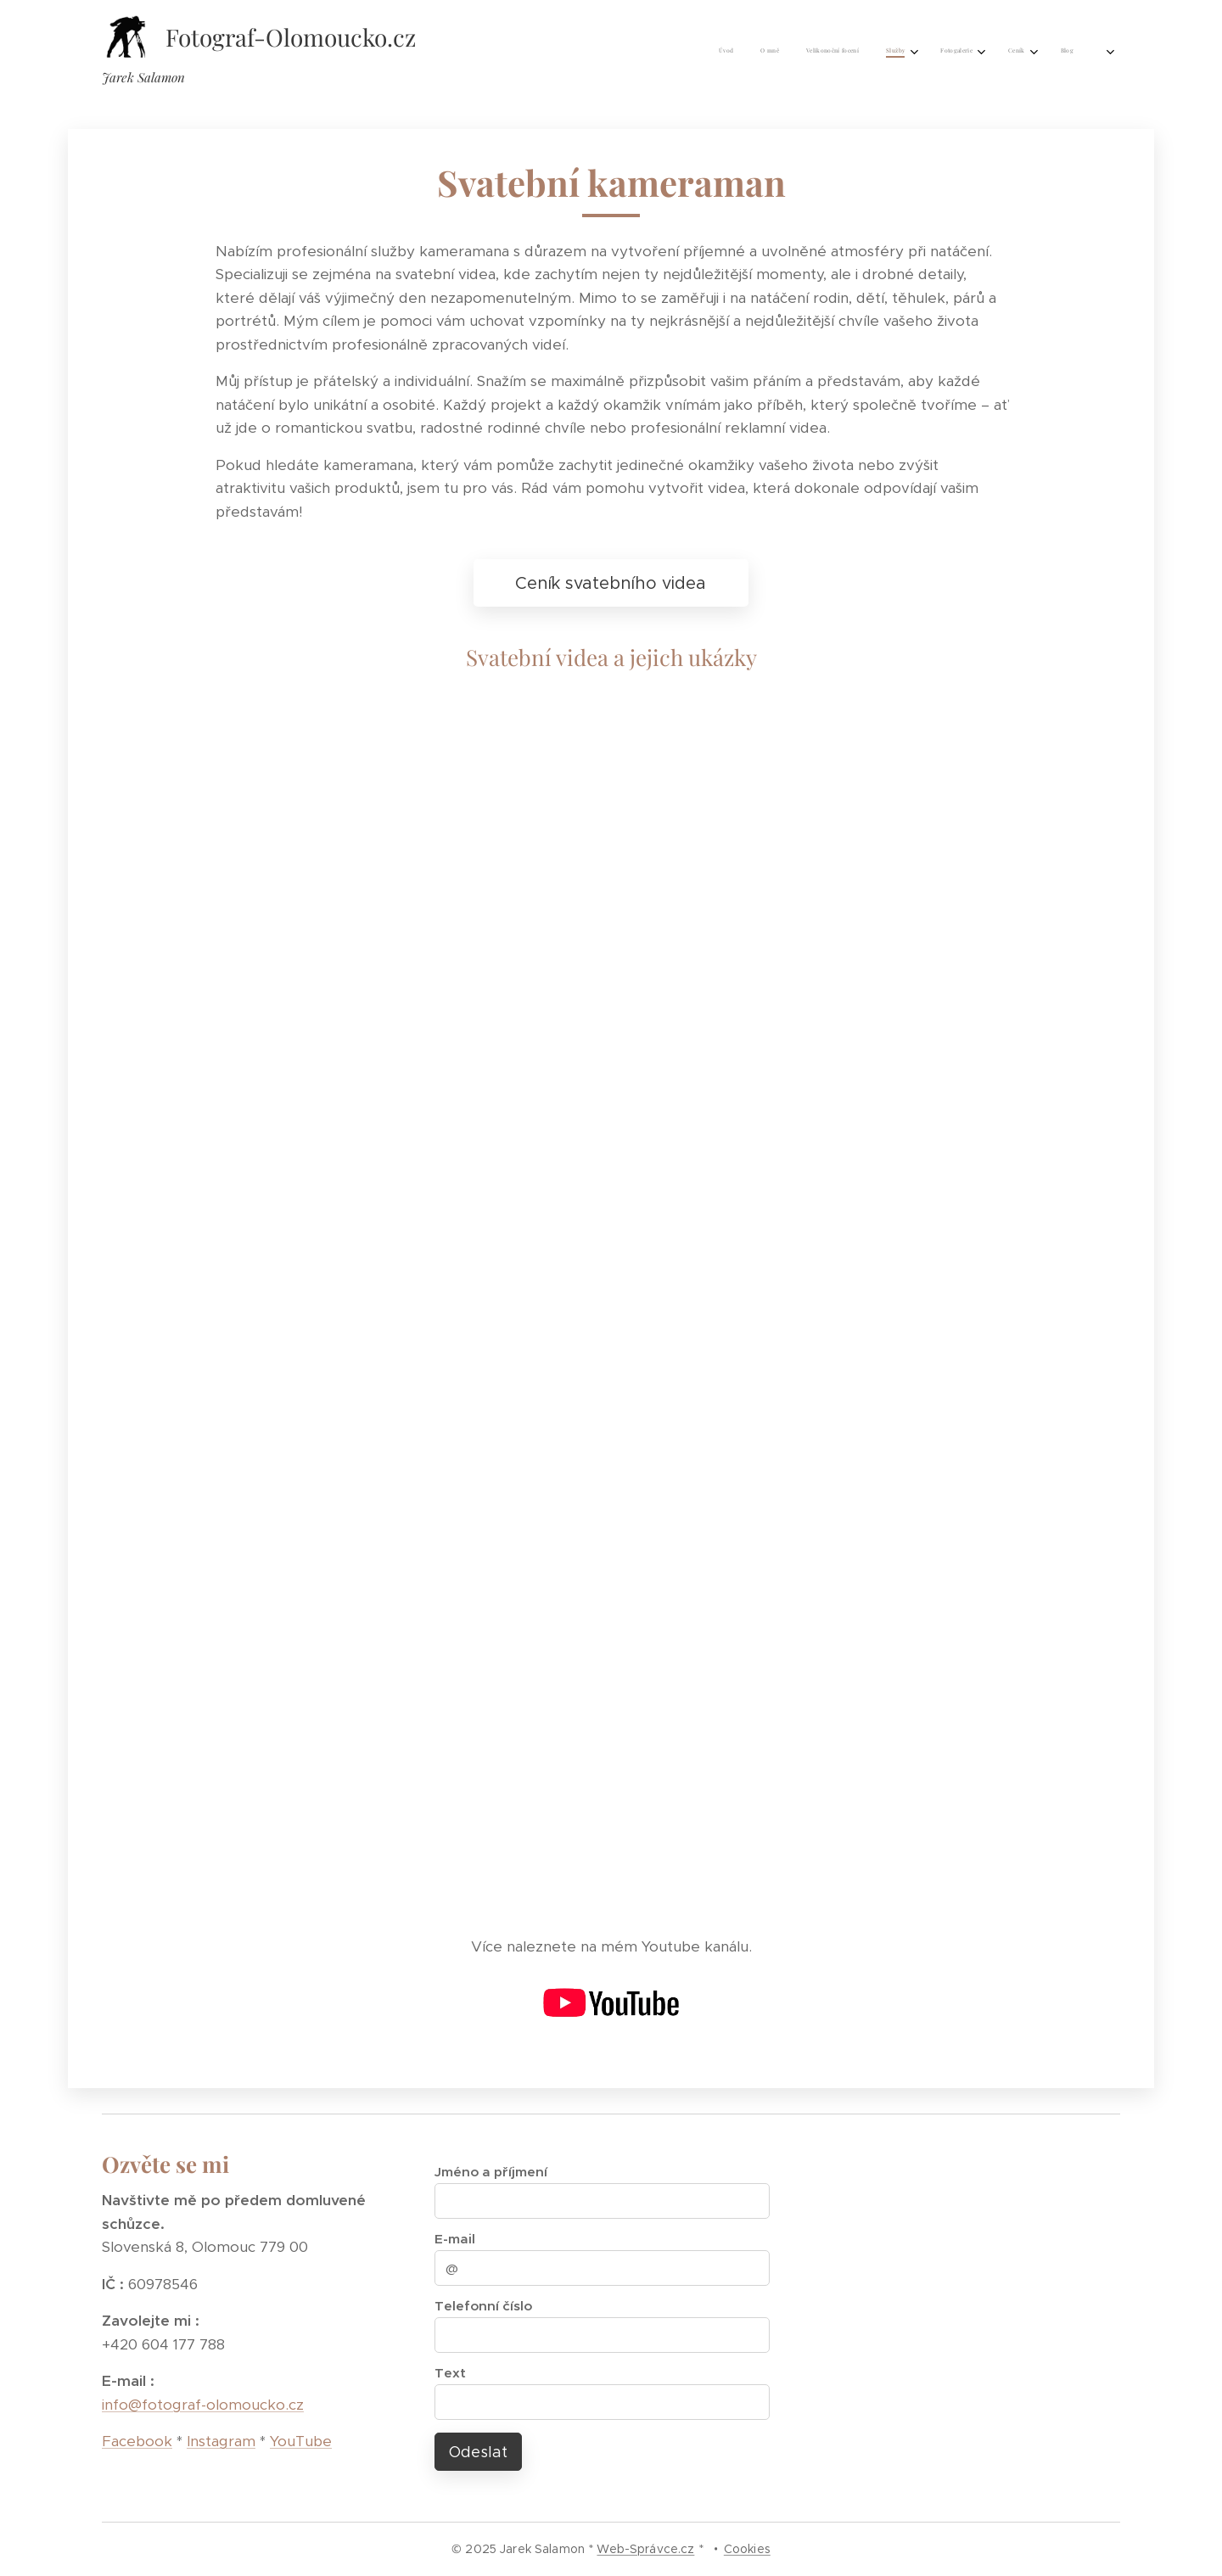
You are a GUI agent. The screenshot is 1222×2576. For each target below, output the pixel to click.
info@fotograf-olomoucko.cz (203, 2404)
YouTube (301, 2441)
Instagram (221, 2441)
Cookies (747, 2548)
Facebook (137, 2441)
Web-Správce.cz (645, 2548)
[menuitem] (882, 52)
